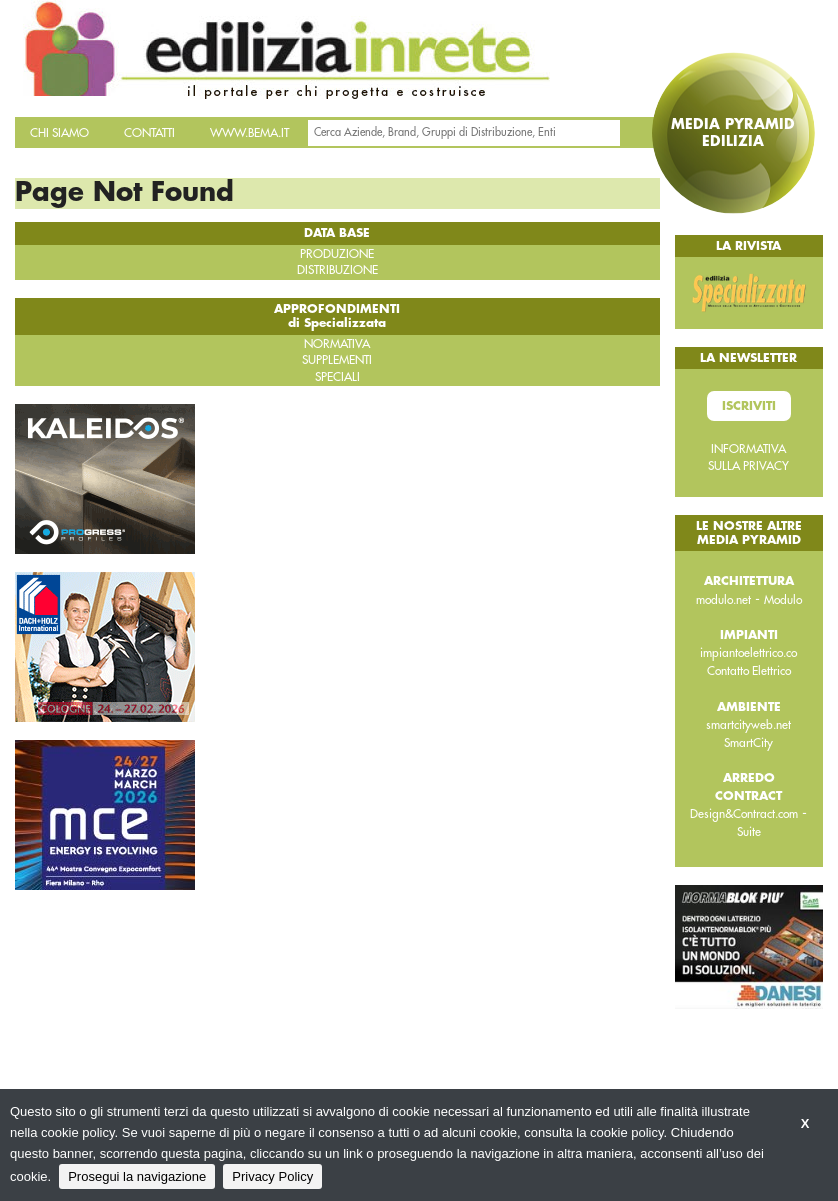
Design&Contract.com (744, 814)
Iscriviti (749, 406)
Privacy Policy (272, 1176)
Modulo (783, 600)
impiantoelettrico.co (748, 653)
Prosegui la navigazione (137, 1176)
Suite (749, 832)
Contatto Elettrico (749, 671)
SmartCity (748, 743)
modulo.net (723, 600)
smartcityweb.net (748, 725)
